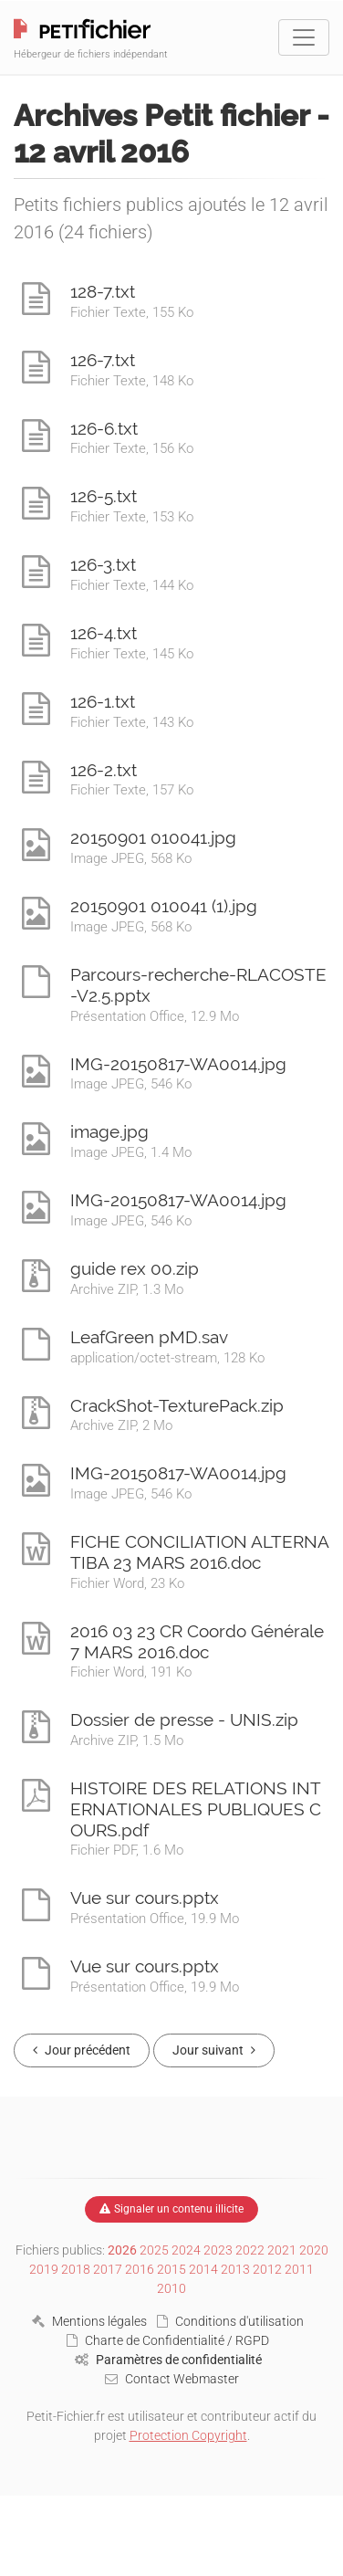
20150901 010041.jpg (153, 837)
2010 (171, 2288)
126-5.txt (103, 496)
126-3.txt (103, 564)
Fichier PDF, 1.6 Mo (126, 1850)
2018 (75, 2269)
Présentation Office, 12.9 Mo (154, 1016)
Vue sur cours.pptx (144, 1897)
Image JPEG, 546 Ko (131, 1084)
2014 (203, 2269)
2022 (250, 2250)
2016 (139, 2269)
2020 (313, 2250)
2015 (171, 2269)
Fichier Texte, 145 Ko (131, 654)
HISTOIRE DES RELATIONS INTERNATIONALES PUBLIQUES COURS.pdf (195, 1809)
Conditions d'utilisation (230, 2321)
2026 (122, 2250)
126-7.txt (102, 360)
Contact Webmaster (172, 2378)
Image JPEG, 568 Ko (131, 858)
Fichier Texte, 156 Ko (131, 448)
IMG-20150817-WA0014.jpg (178, 1064)
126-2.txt (103, 770)
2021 (281, 2250)
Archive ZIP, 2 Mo (121, 1425)
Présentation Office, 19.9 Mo (154, 1918)
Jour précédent (81, 2050)
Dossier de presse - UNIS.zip (184, 1719)
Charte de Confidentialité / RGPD (168, 2340)
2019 (43, 2269)
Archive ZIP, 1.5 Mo (126, 1740)
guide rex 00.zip (134, 1268)
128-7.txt (102, 291)
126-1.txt (102, 701)
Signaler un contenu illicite (171, 2209)
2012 (267, 2269)
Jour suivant (213, 2050)
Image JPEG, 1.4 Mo (131, 1152)
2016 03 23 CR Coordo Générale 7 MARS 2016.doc (197, 1641)
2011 (299, 2269)
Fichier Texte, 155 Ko (131, 312)
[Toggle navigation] (303, 37)
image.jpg (109, 1131)
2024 (186, 2250)
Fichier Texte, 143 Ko (131, 722)
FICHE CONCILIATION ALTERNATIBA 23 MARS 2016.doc (199, 1551)
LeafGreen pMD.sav (149, 1337)
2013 (235, 2269)
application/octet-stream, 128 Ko (167, 1358)
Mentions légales (89, 2321)
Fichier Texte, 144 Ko (131, 585)
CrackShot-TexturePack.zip (177, 1405)
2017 (107, 2269)
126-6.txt (104, 428)
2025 (154, 2250)
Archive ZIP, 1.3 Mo (126, 1289)
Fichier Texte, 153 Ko (131, 517)
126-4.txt (103, 633)
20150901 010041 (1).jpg (163, 906)
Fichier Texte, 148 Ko (131, 381)
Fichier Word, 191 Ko (131, 1672)
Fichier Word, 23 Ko (127, 1583)
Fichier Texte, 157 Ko (131, 790)
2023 (218, 2250)
